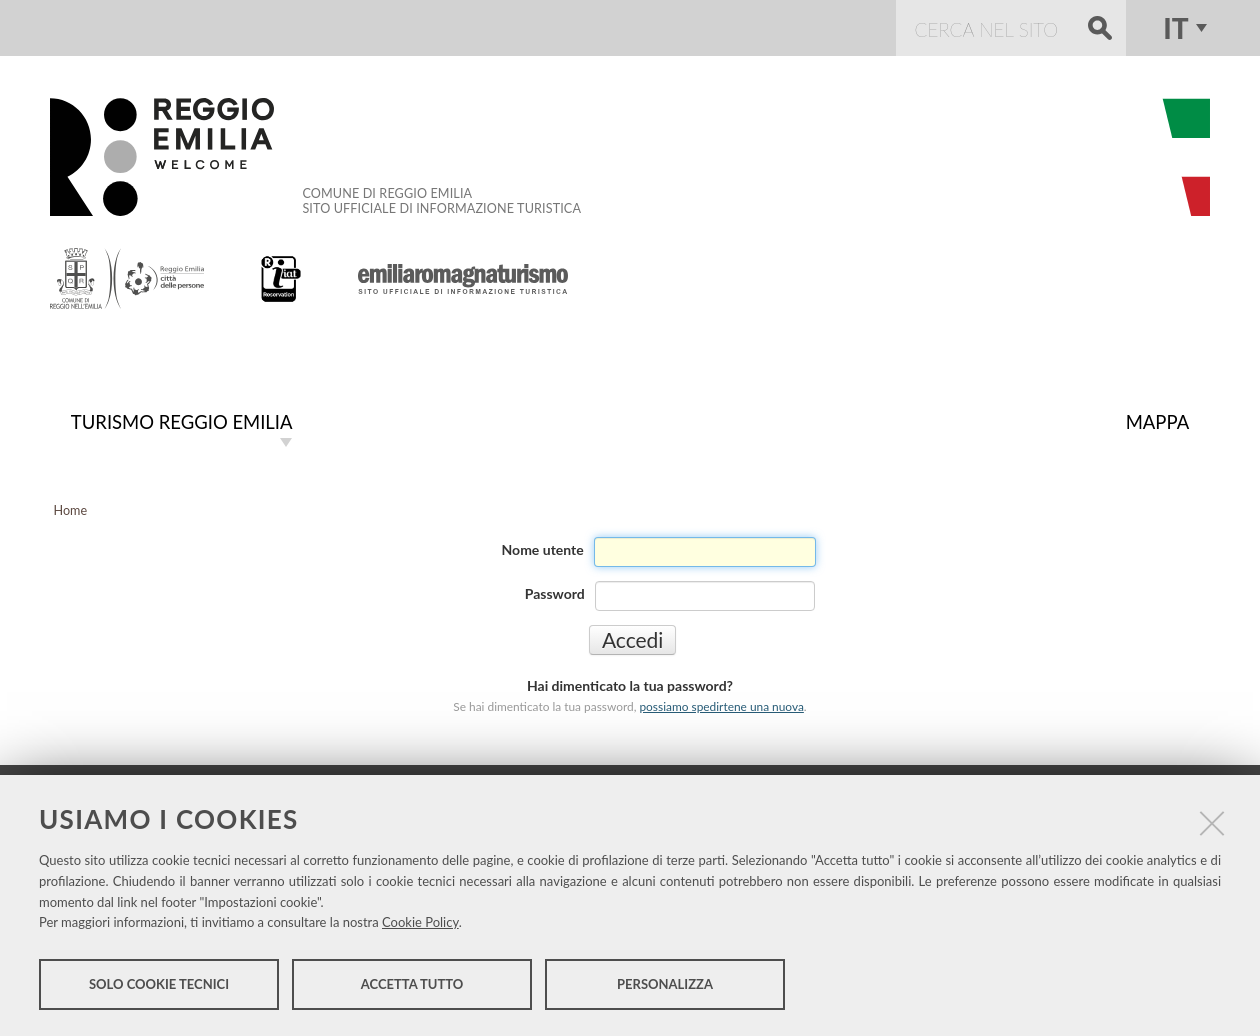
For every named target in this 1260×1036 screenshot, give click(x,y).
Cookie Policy (420, 922)
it (1175, 28)
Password (555, 593)
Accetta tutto (412, 984)
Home (71, 510)
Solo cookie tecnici (159, 984)
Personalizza (665, 984)
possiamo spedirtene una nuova (721, 706)
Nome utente (543, 549)
